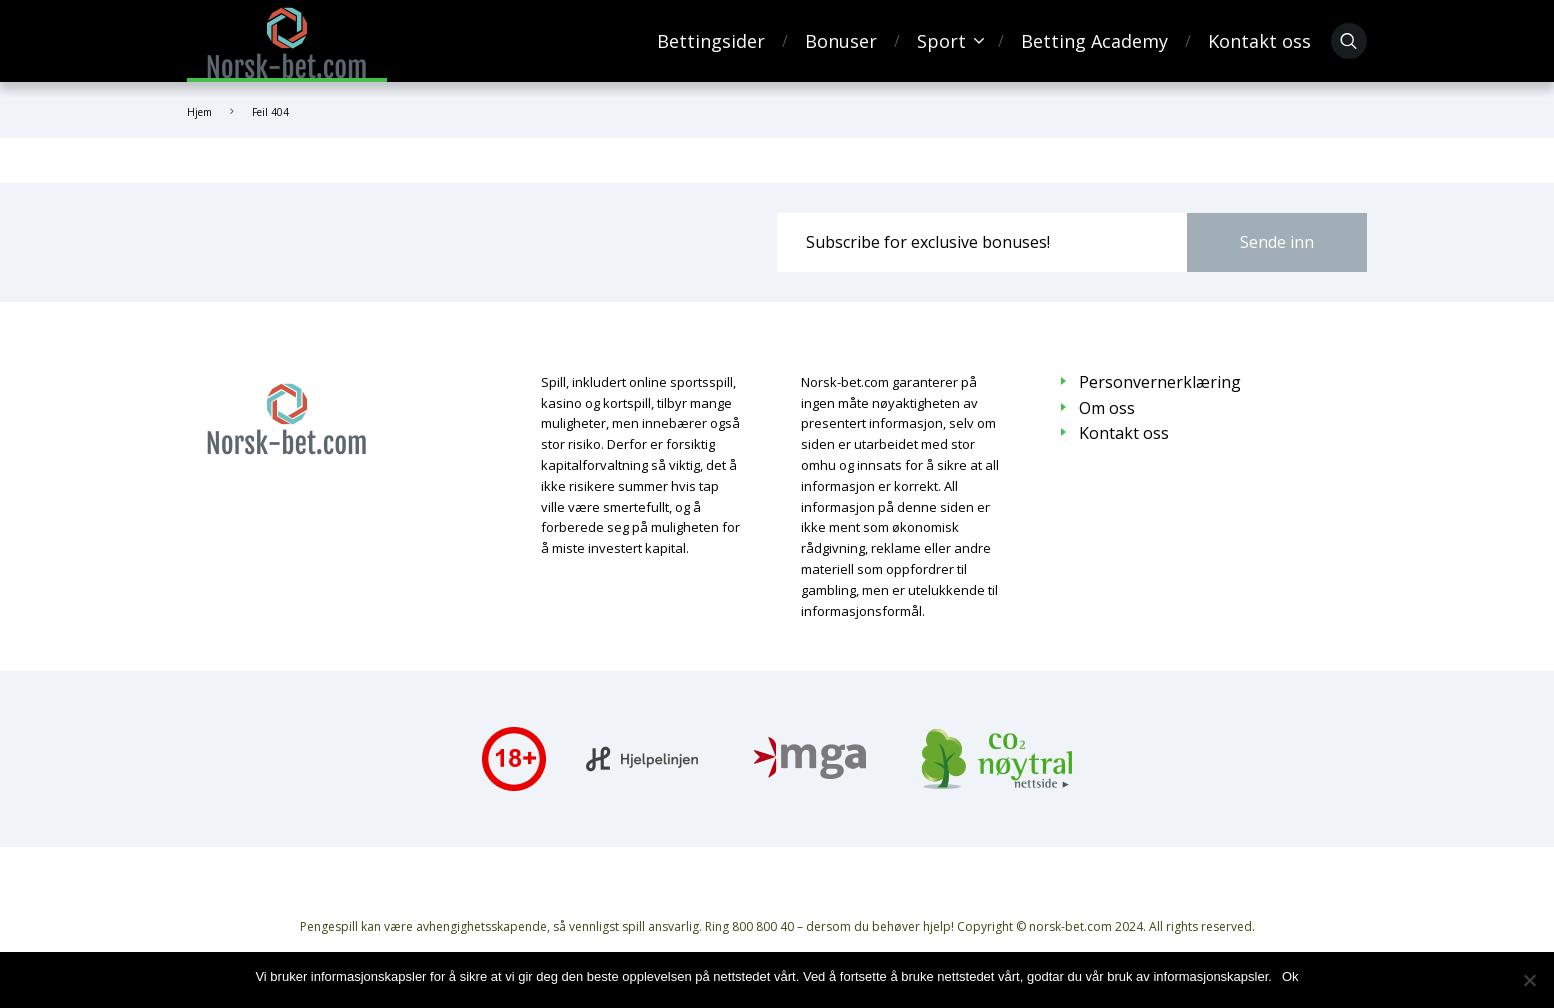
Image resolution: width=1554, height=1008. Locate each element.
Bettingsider (711, 41)
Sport (941, 41)
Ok (1290, 976)
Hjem (199, 112)
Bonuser (841, 41)
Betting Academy (1094, 41)
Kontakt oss (1259, 41)
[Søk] (1349, 41)
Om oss (1107, 408)
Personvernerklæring (1160, 382)
